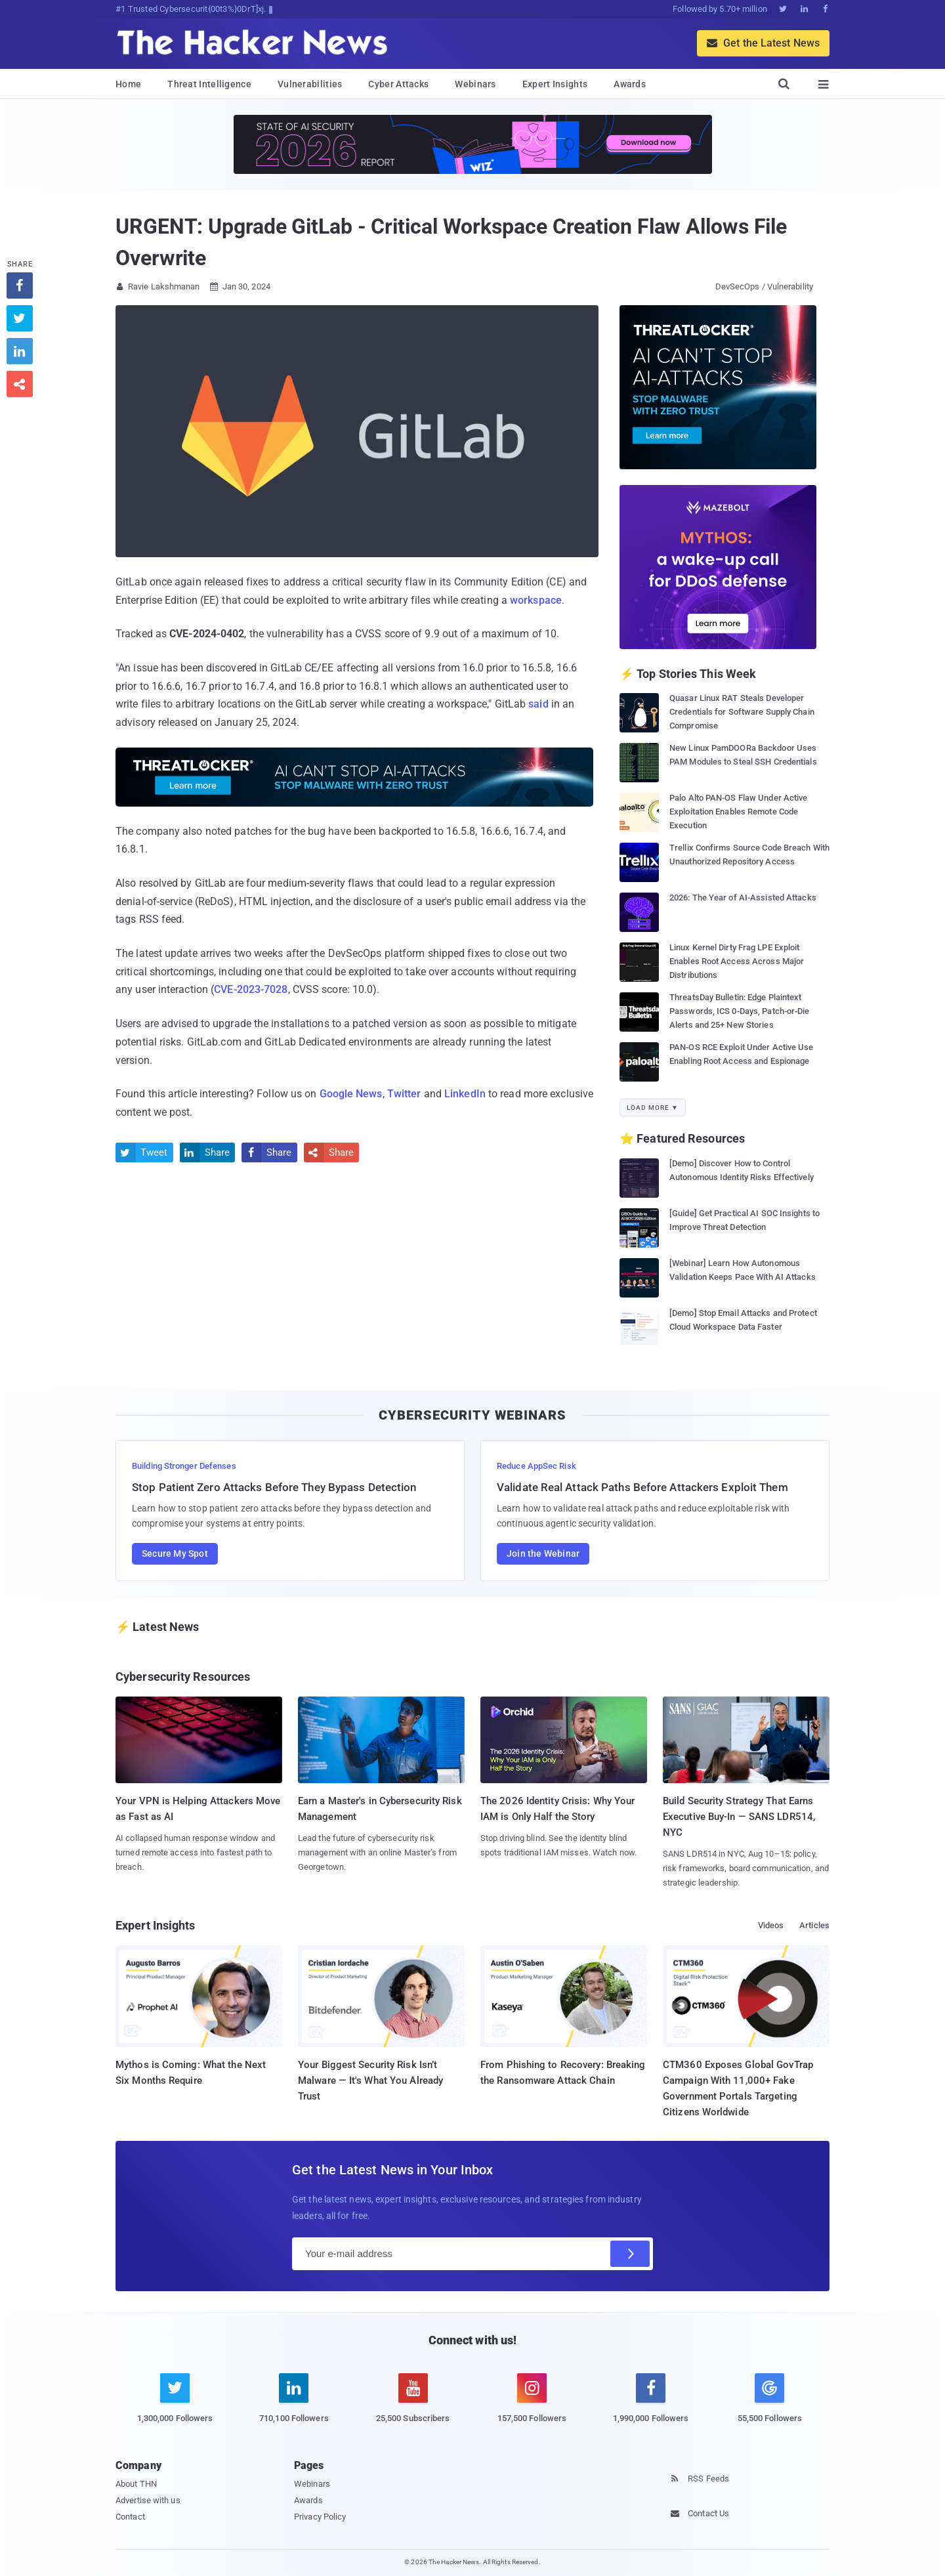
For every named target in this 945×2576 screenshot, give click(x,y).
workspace (536, 600)
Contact (130, 2517)
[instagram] (532, 2406)
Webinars (475, 84)
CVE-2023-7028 (250, 989)
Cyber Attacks (398, 84)
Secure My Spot (175, 1553)
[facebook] (651, 2406)
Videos (771, 1925)
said (538, 704)
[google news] (769, 2400)
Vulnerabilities (310, 84)
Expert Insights (555, 84)
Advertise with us (148, 2500)
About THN (136, 2484)
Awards (630, 84)
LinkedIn (465, 1093)
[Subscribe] (630, 2254)
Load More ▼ (653, 1107)
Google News (351, 1093)
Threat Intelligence (209, 84)
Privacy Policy (320, 2517)
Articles (814, 1925)
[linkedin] (293, 2406)
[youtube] (413, 2406)
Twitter (404, 1093)
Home (128, 84)
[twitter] (175, 2406)
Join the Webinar (543, 1553)
